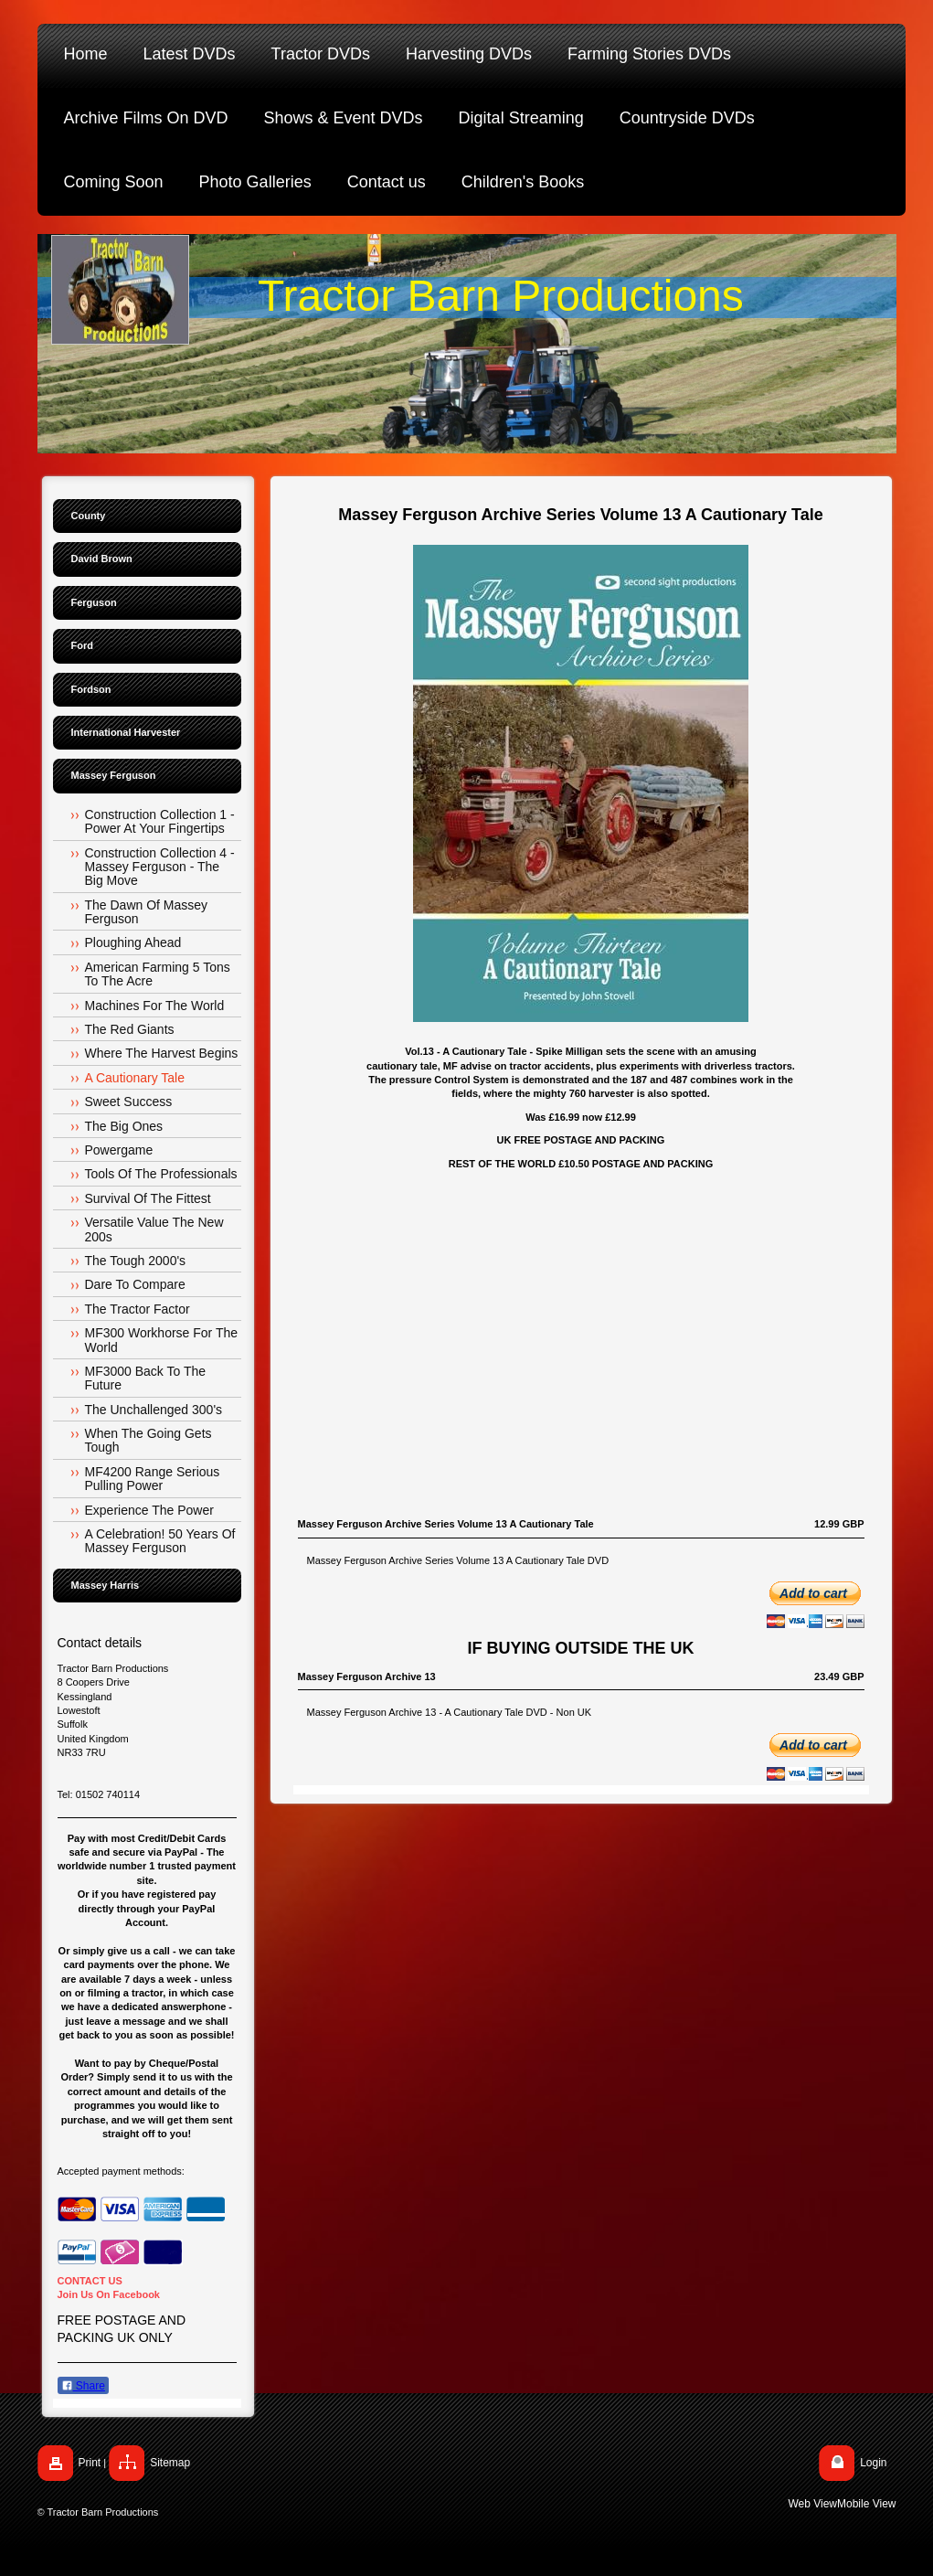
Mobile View (866, 2503)
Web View (812, 2503)
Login (873, 2462)
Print (90, 2462)
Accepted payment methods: (121, 2171)
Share (83, 2385)
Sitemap (170, 2462)
